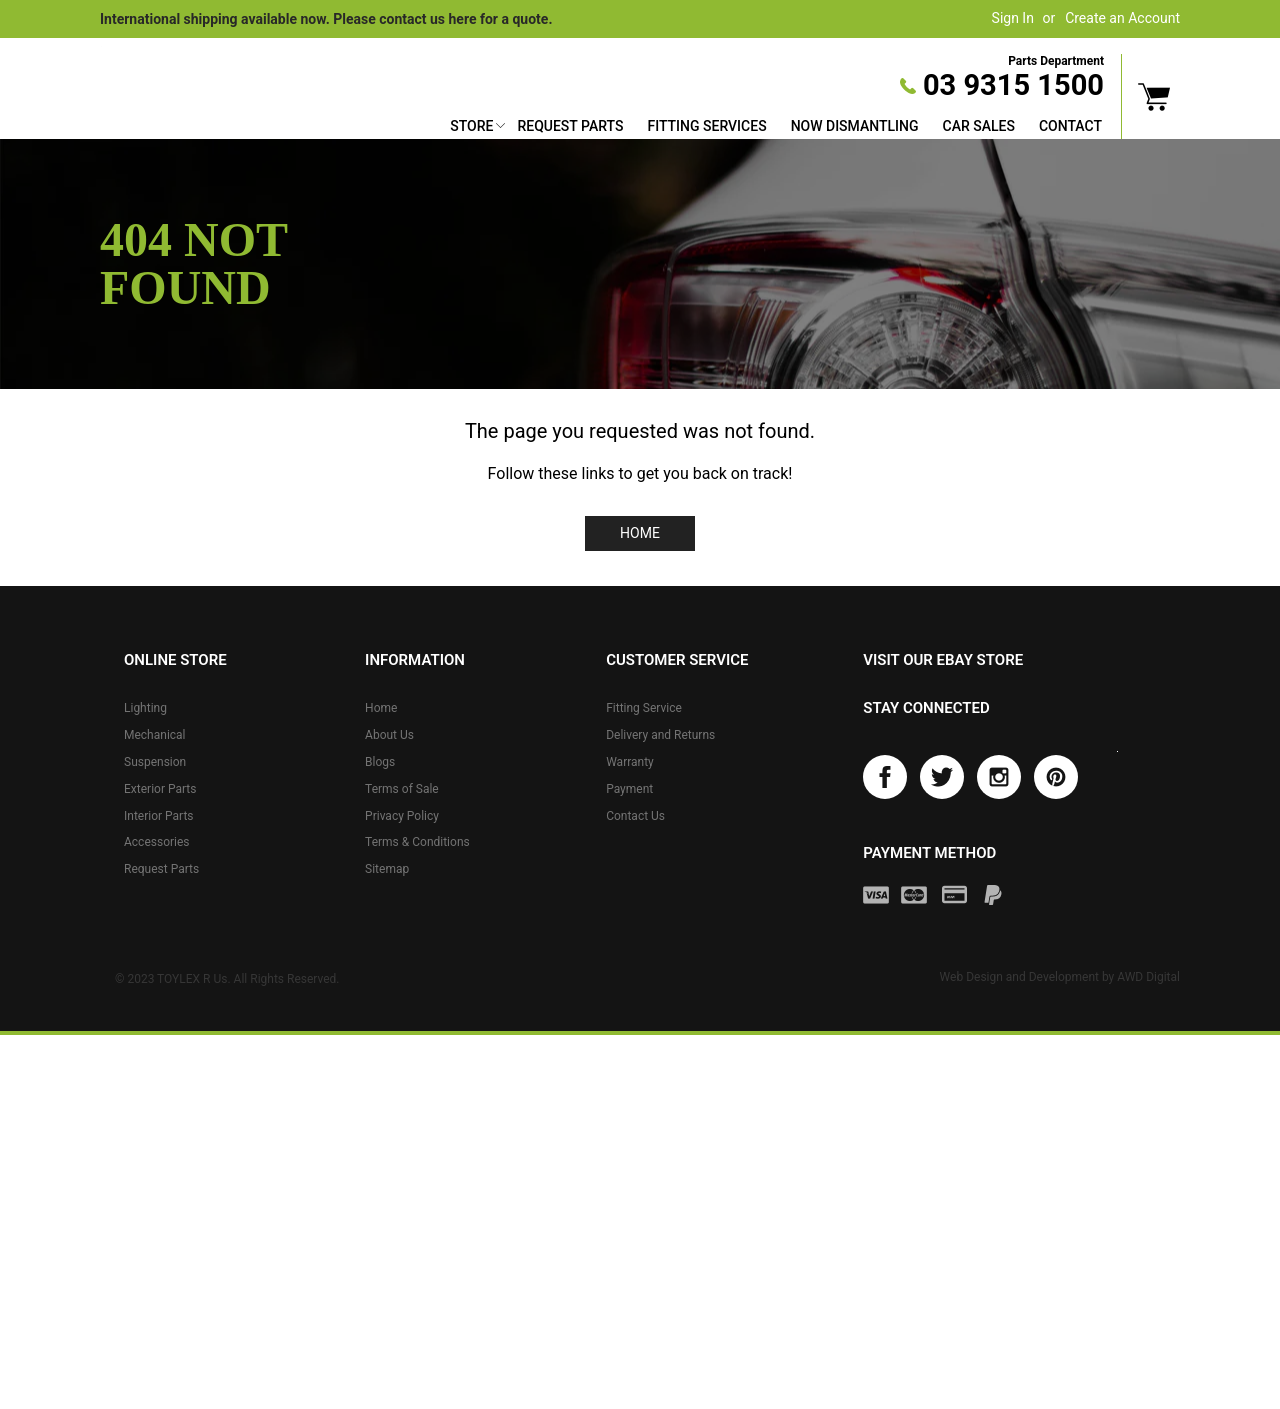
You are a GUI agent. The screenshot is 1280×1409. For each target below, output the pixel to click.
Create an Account (1122, 18)
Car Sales (979, 126)
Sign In (1013, 18)
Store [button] (471, 126)
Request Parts (570, 126)
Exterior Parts (160, 789)
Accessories (157, 842)
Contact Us (635, 816)
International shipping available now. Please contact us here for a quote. (326, 19)
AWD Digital (1148, 979)
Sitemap (387, 869)
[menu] (776, 128)
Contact (1070, 126)
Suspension (155, 762)
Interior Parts (159, 816)
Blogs (380, 762)
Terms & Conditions (417, 842)
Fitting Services (706, 126)
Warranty (630, 762)
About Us (389, 735)
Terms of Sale (402, 789)
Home (640, 533)
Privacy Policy (402, 816)
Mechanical (155, 735)
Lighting (145, 708)
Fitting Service (644, 708)
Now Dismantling (855, 126)
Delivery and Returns (660, 735)
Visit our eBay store (943, 660)
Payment (629, 789)
